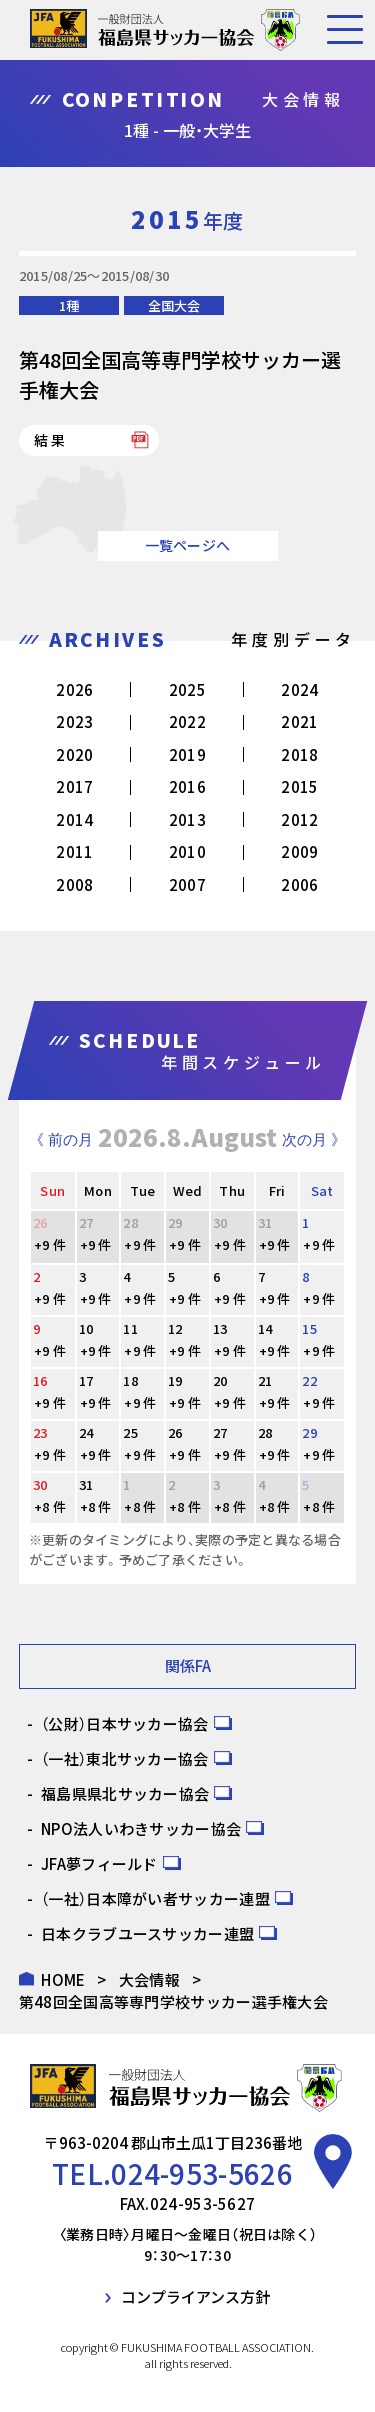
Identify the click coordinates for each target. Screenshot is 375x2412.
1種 (69, 305)
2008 (74, 884)
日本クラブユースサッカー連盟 (147, 1933)
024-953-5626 (202, 2173)
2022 (187, 721)
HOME (63, 1979)
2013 (187, 819)
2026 (74, 689)
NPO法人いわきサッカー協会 (141, 1828)
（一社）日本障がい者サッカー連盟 (155, 1898)
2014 (74, 819)
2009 (299, 851)
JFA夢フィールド (99, 1863)
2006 (299, 884)
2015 (299, 786)
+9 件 (50, 1244)
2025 (187, 689)
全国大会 (174, 305)
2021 (299, 721)
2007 (187, 884)
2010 (187, 851)
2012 (299, 819)
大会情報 (149, 1979)
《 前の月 (61, 1139)
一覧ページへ (188, 545)
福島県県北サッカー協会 (125, 1793)
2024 (299, 689)
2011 (74, 851)
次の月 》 (314, 1139)
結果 (51, 440)
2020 (74, 754)
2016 (187, 786)
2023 (74, 721)
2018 (299, 754)
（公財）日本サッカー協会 (125, 1723)
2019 (187, 754)
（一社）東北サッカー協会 (125, 1758)
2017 (74, 786)
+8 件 (50, 1506)
